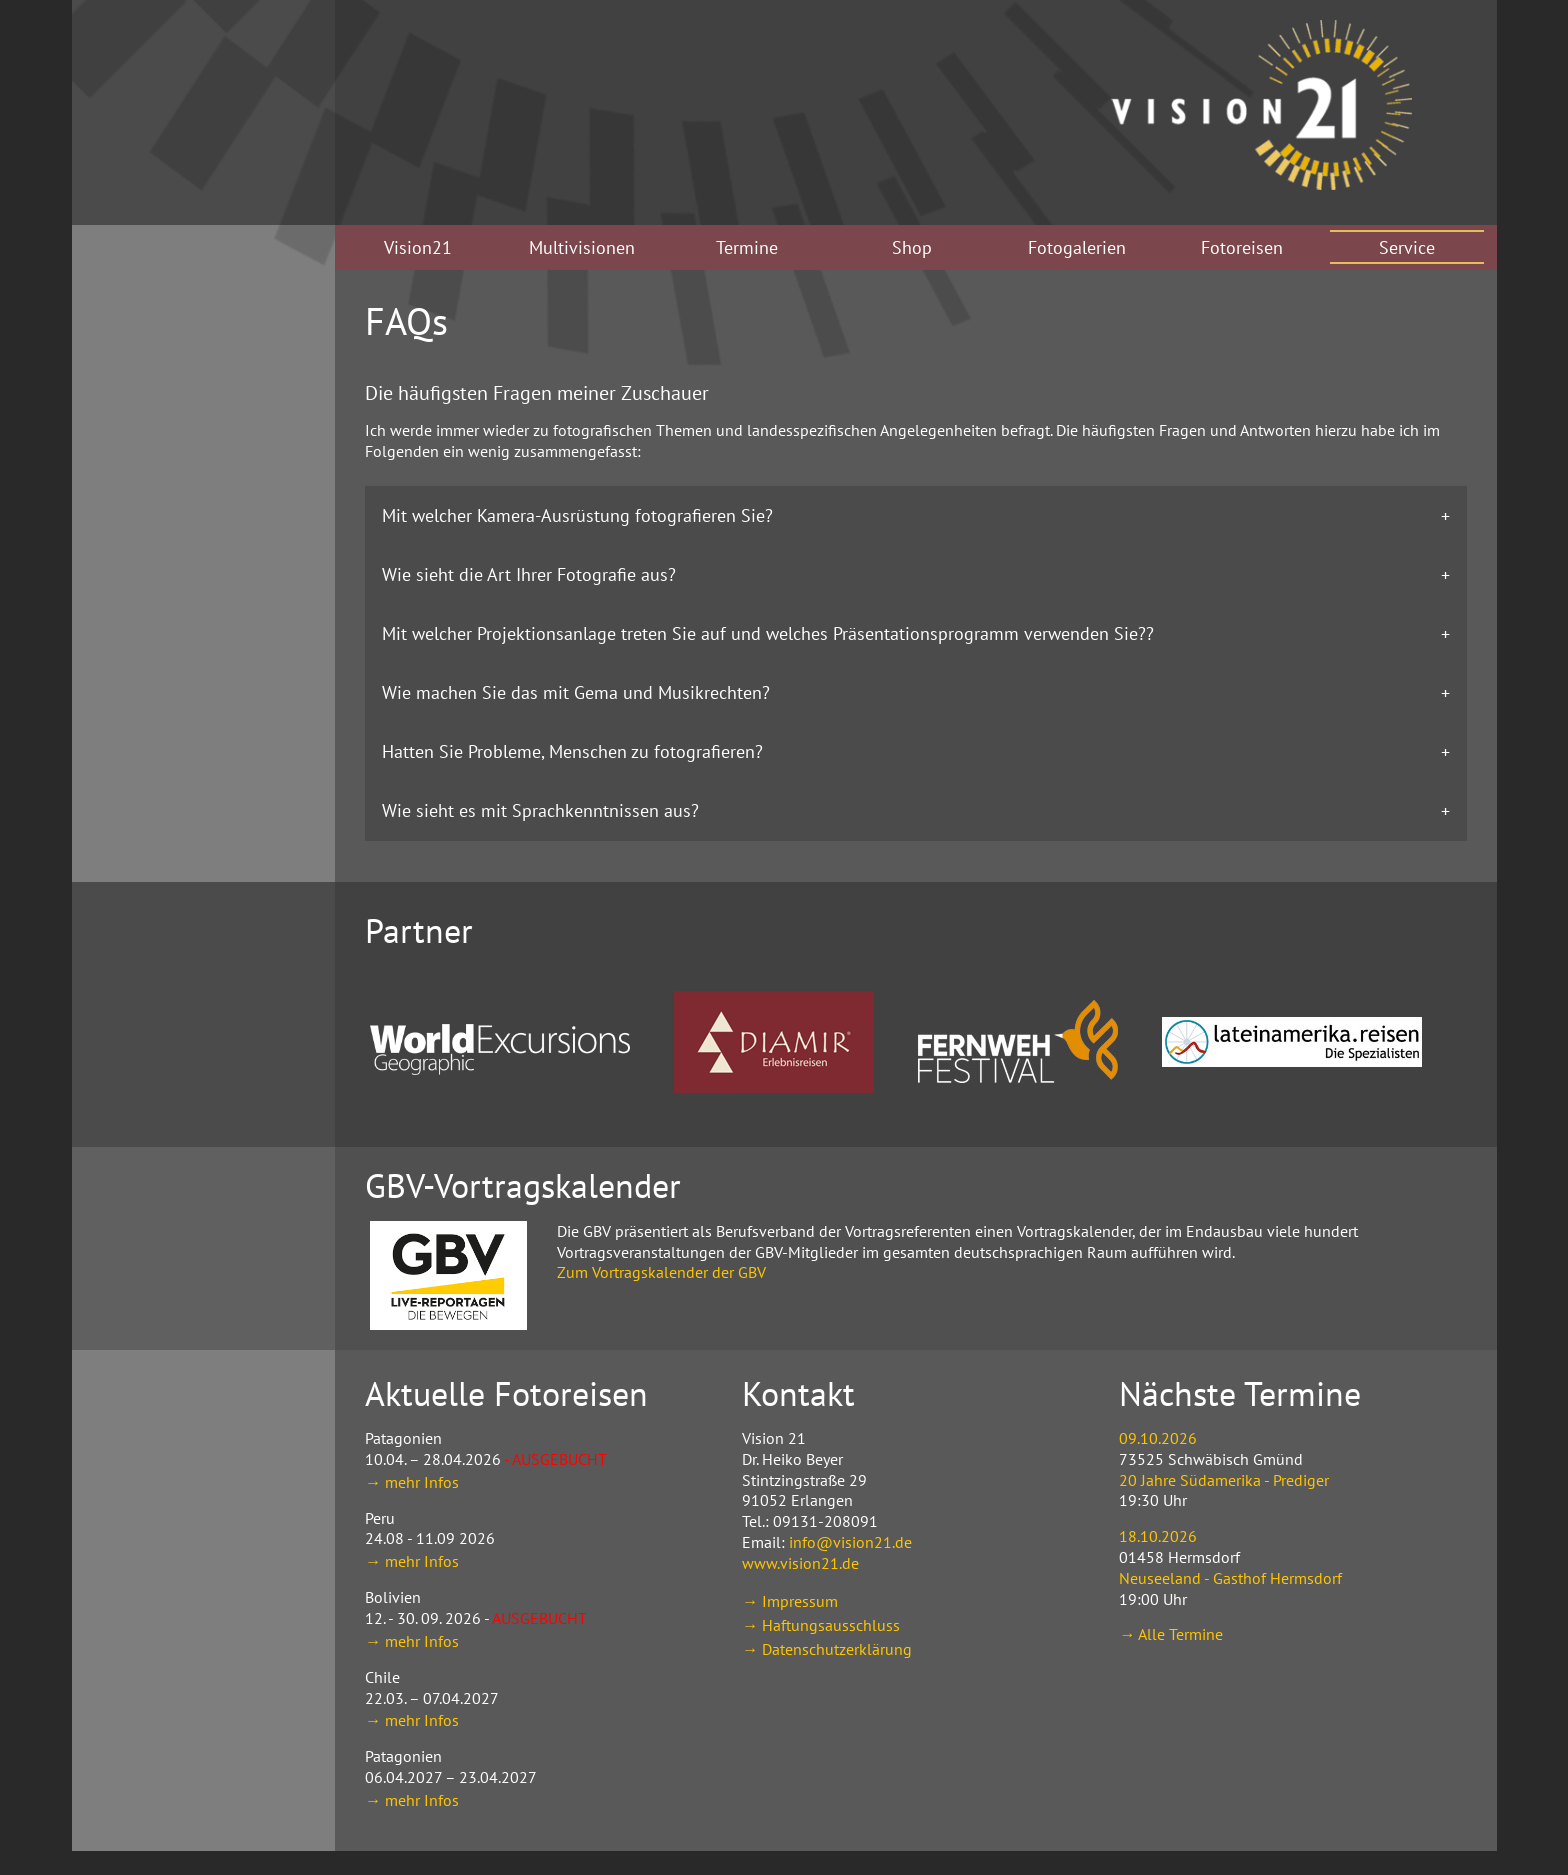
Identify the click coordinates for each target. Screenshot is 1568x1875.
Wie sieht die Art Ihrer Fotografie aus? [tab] (529, 574)
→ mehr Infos (412, 1482)
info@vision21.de (850, 1542)
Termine (747, 247)
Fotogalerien (1077, 247)
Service (1407, 247)
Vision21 (418, 247)
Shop (912, 247)
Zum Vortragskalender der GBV (661, 1272)
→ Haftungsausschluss (821, 1625)
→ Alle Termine (1171, 1634)
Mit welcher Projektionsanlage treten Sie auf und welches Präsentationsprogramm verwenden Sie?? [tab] (768, 633)
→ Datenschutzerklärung (827, 1649)
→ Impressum (790, 1601)
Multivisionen (582, 247)
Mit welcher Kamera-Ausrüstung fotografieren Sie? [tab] (577, 515)
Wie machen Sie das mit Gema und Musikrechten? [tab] (576, 692)
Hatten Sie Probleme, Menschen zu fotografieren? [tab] (572, 751)
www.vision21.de (800, 1563)
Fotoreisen (1242, 247)
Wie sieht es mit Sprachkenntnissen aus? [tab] (540, 810)
